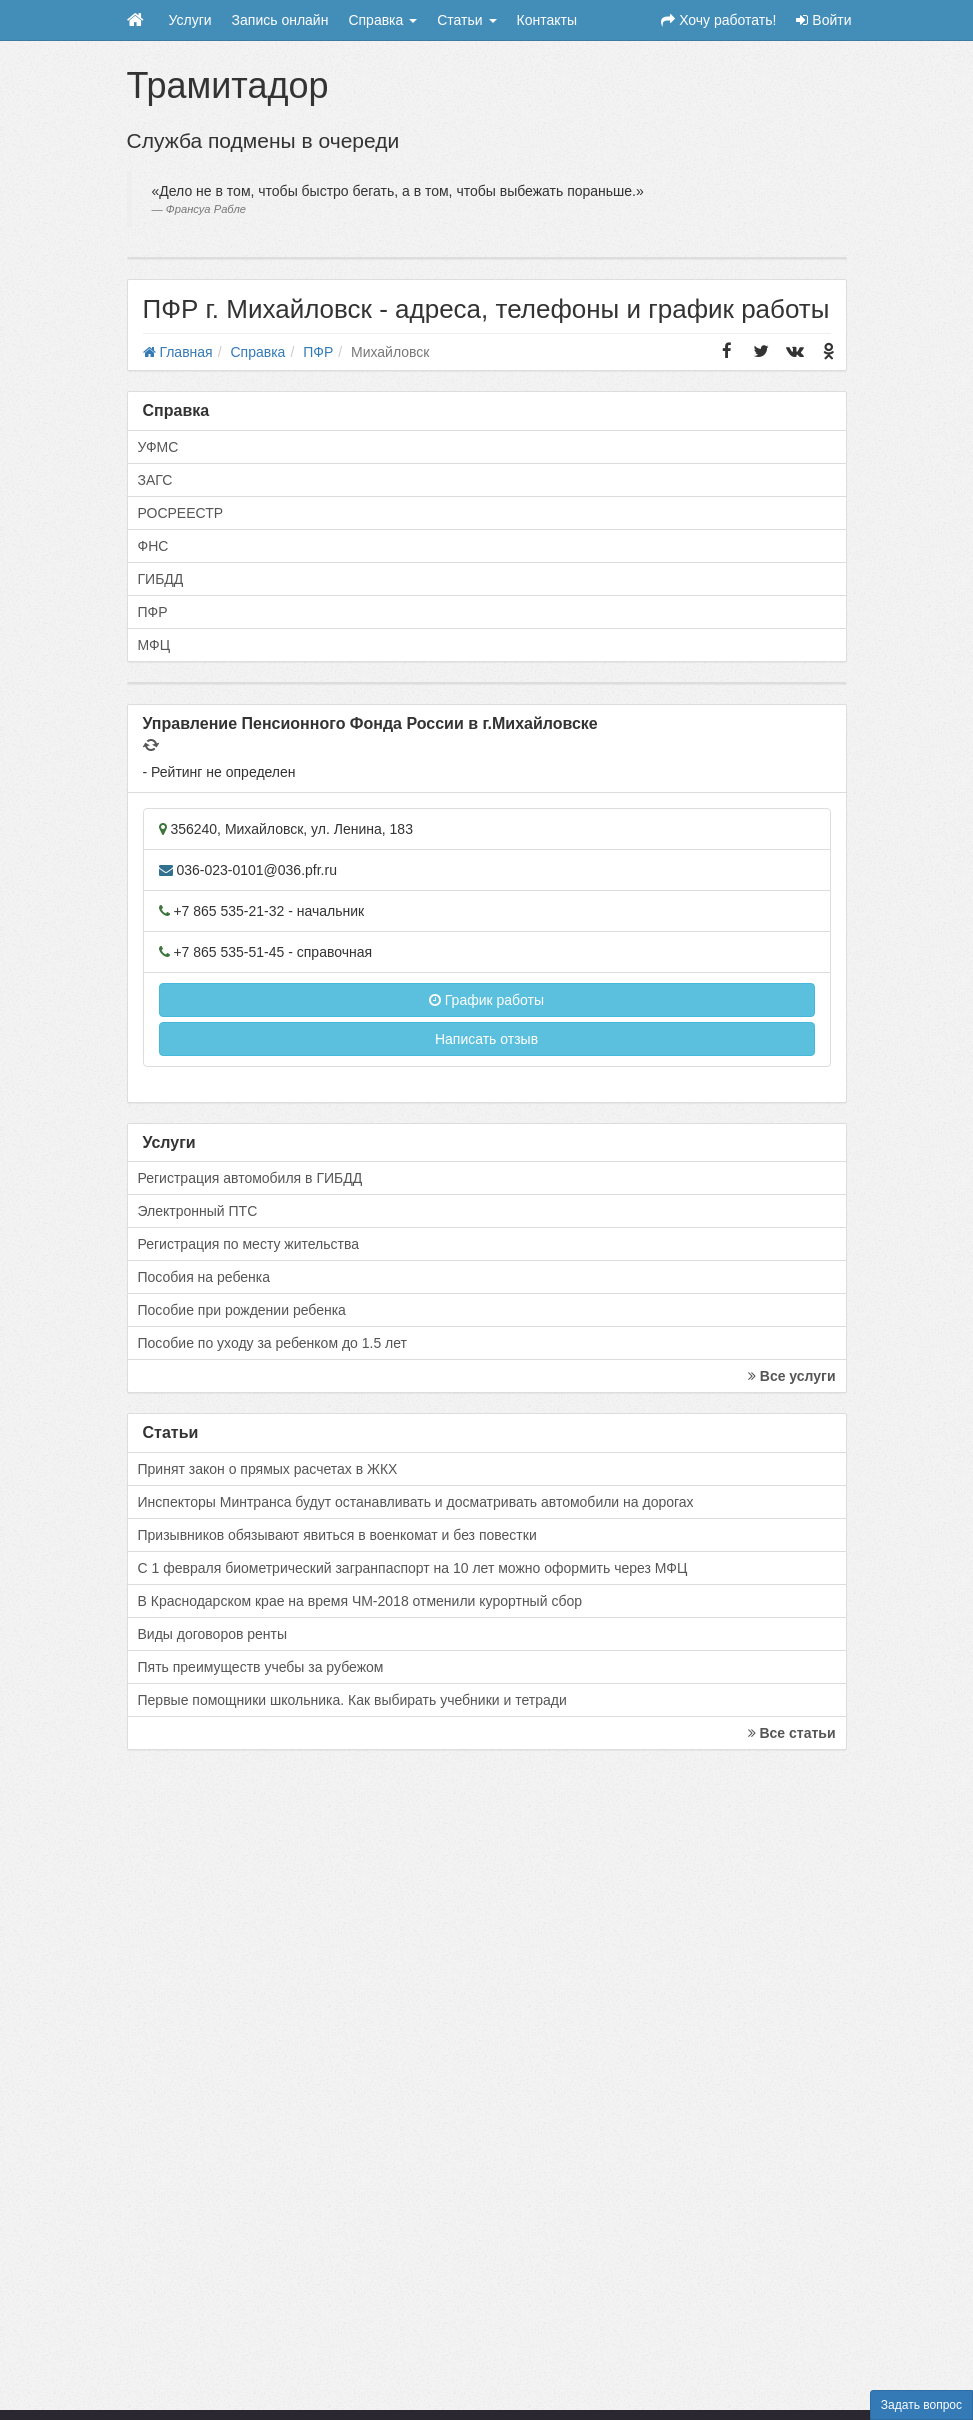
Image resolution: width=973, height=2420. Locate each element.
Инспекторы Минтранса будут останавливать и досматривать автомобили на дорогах (416, 1502)
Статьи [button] (466, 20)
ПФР (153, 612)
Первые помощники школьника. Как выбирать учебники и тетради (352, 1700)
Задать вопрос (921, 2405)
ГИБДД (161, 579)
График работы (486, 1000)
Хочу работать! (718, 20)
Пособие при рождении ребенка (242, 1310)
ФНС (153, 546)
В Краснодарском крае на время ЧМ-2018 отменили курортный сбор (360, 1601)
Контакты (547, 20)
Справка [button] (382, 20)
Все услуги (792, 1376)
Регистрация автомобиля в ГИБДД (250, 1178)
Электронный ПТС (198, 1211)
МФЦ (154, 645)
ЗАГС (155, 480)
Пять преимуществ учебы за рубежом (261, 1667)
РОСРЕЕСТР (181, 513)
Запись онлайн (280, 20)
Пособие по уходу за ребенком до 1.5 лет (273, 1343)
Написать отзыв (486, 1039)
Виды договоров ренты (213, 1634)
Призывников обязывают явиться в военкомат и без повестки (337, 1535)
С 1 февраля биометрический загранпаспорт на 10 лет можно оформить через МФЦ (413, 1568)
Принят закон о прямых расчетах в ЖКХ (268, 1469)
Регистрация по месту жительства (249, 1244)
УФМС (158, 447)
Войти (823, 20)
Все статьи (792, 1733)
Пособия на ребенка (204, 1277)
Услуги (190, 20)
